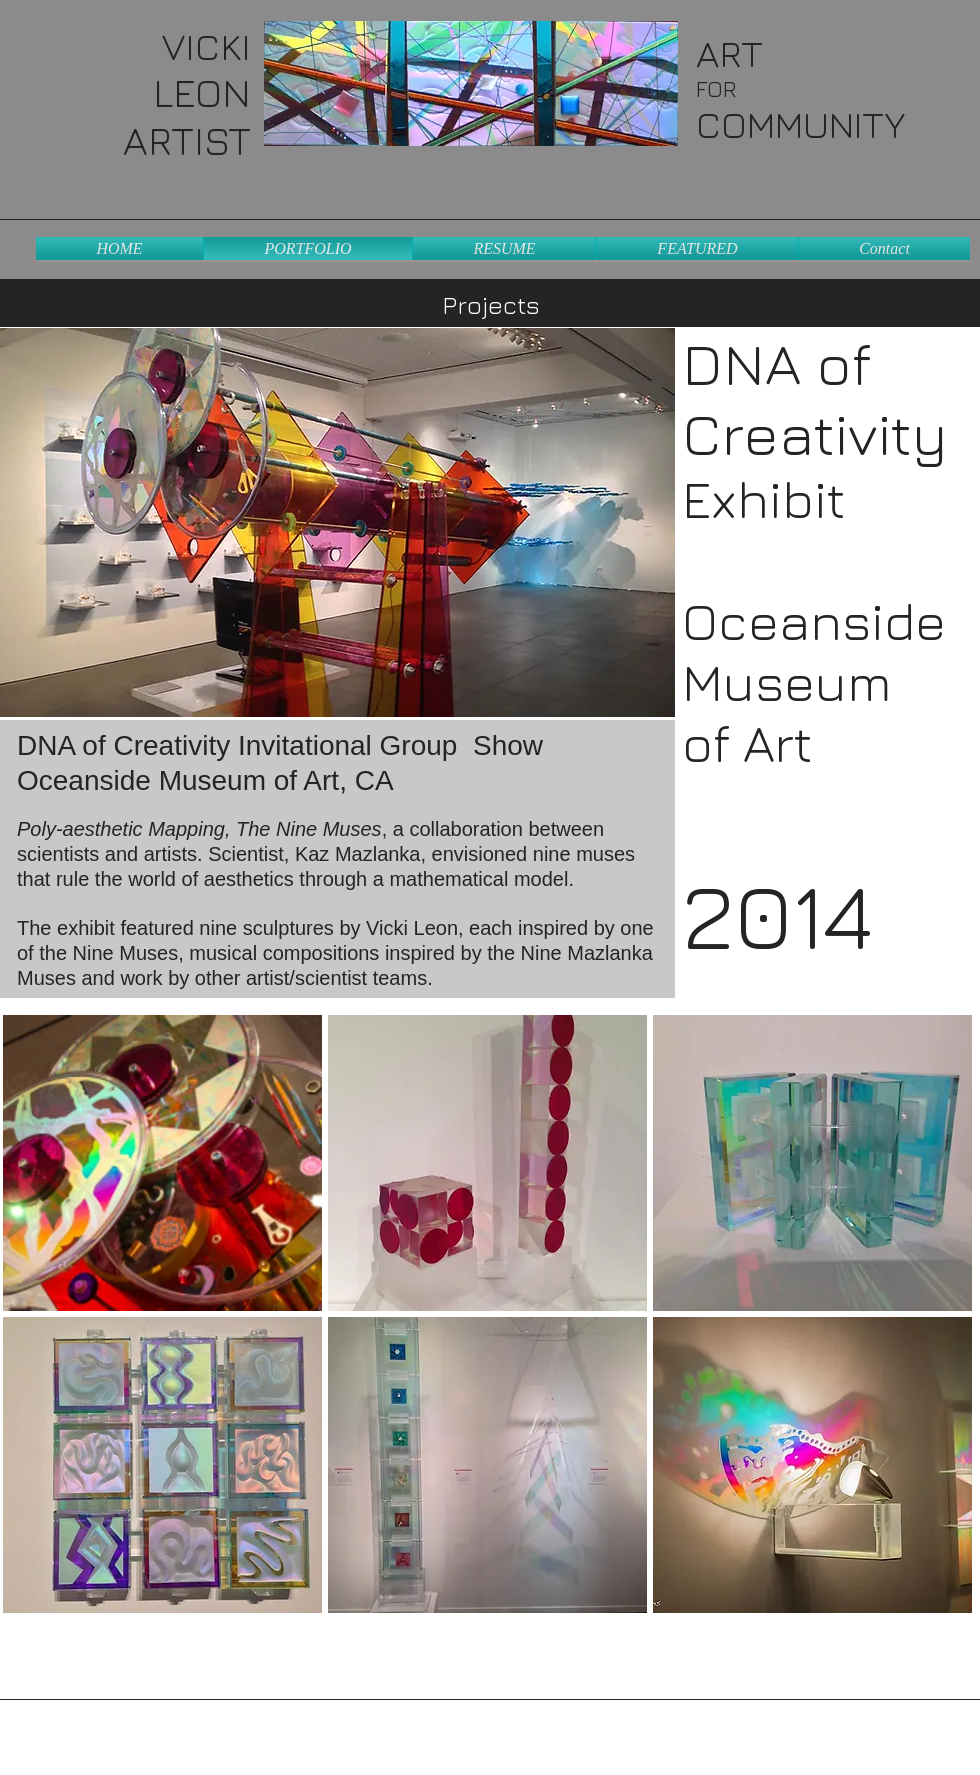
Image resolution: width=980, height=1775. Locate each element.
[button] (162, 1163)
